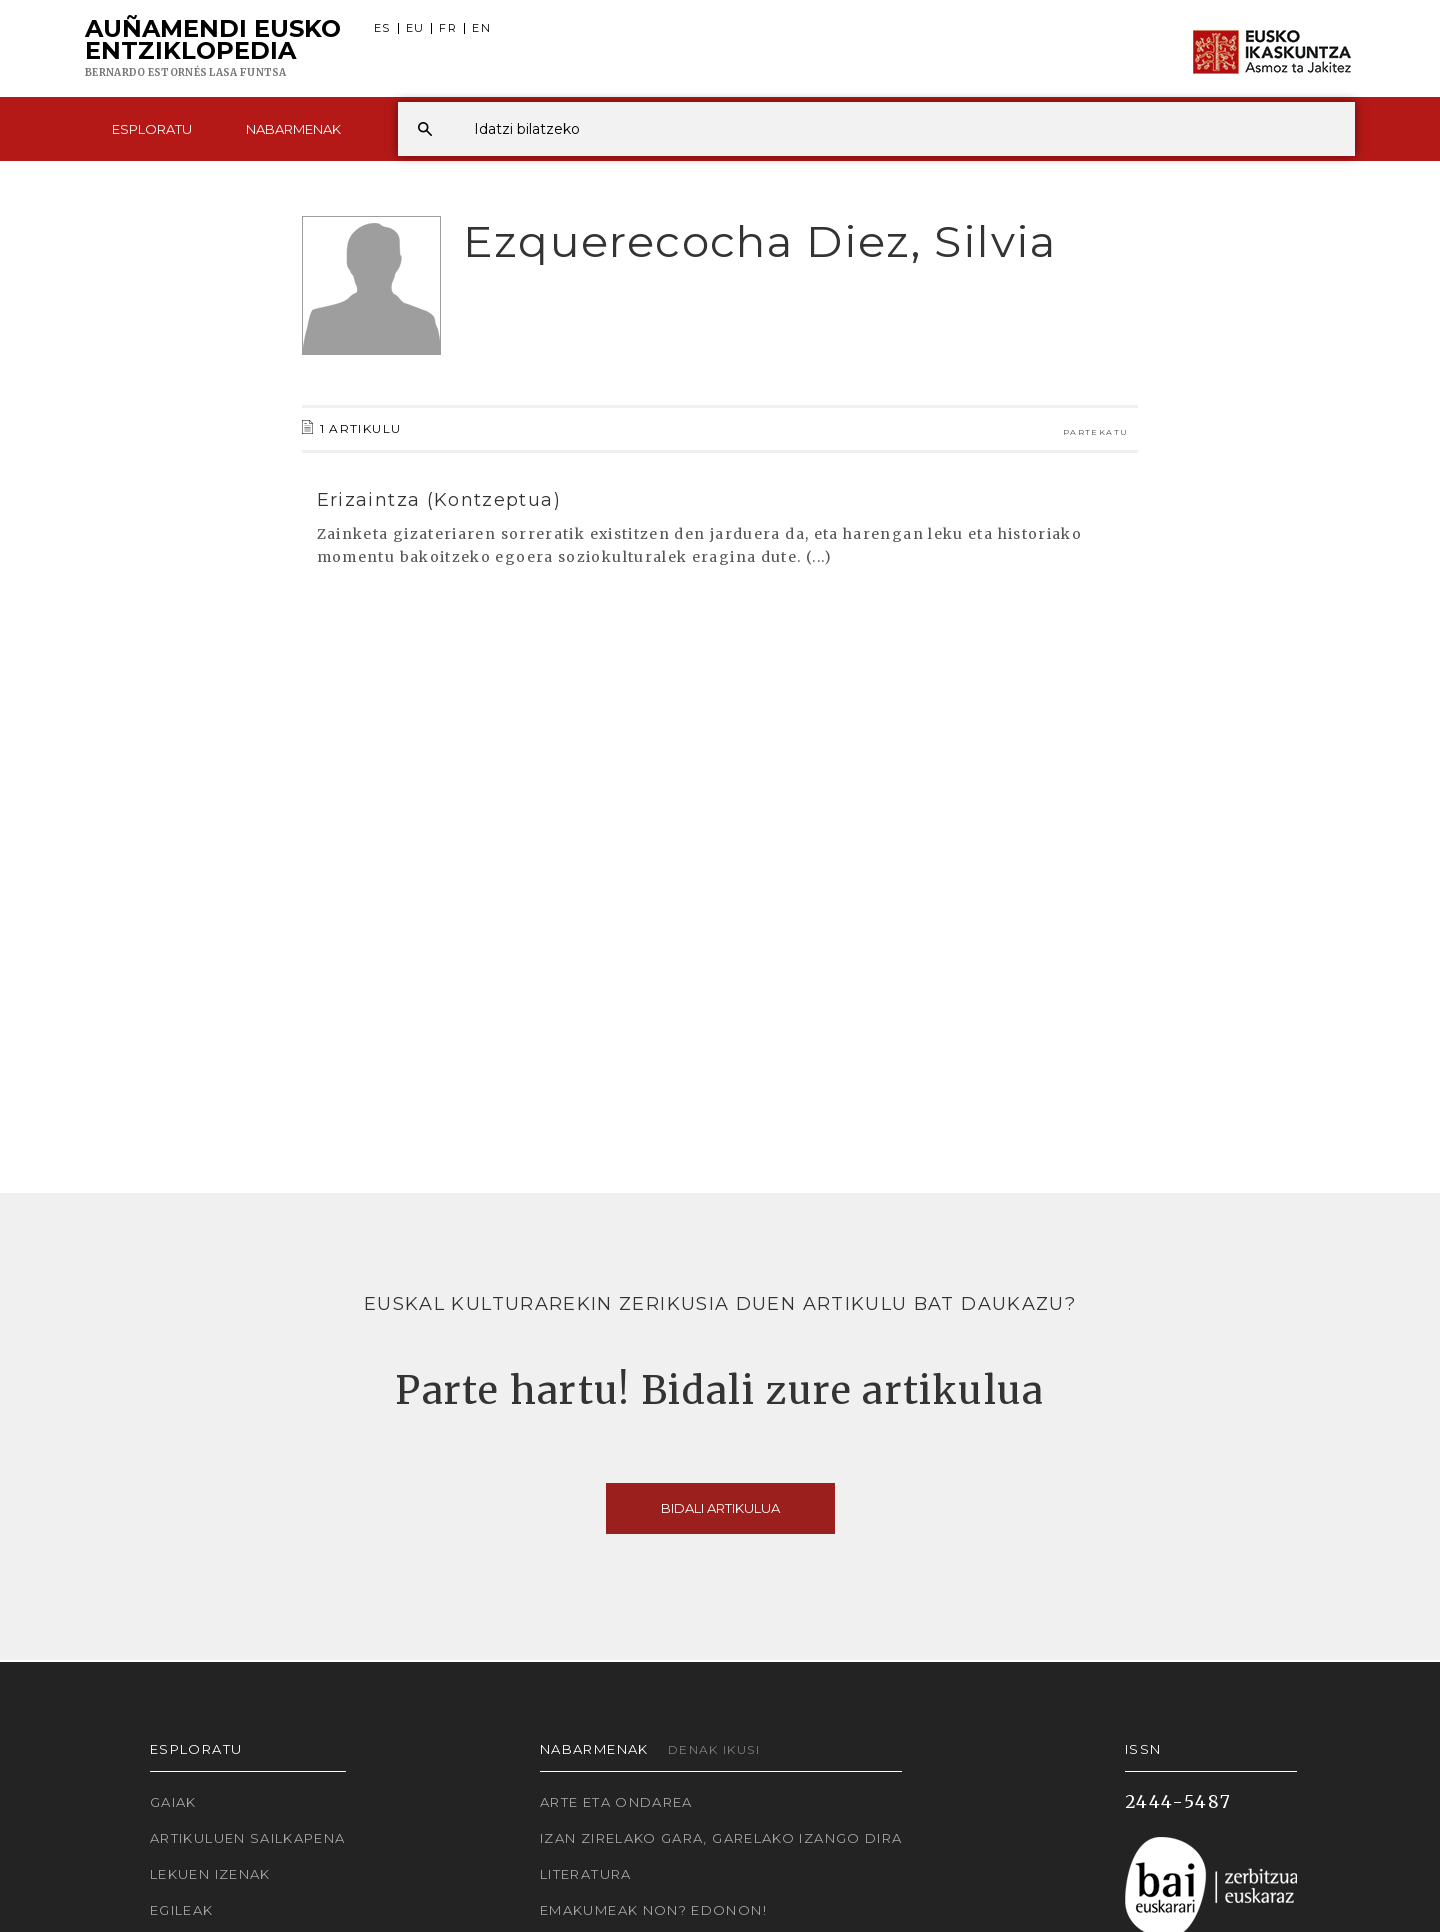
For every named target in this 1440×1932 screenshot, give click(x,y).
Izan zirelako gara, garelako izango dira (721, 1838)
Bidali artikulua (720, 1508)
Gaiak (173, 1802)
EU (415, 28)
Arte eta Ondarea (616, 1802)
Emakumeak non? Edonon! (653, 1910)
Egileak (182, 1910)
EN (481, 28)
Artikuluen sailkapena (248, 1838)
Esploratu (152, 129)
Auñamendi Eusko (213, 49)
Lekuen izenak (210, 1874)
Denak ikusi (714, 1749)
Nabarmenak (293, 129)
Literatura (586, 1874)
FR (448, 28)
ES (382, 28)
